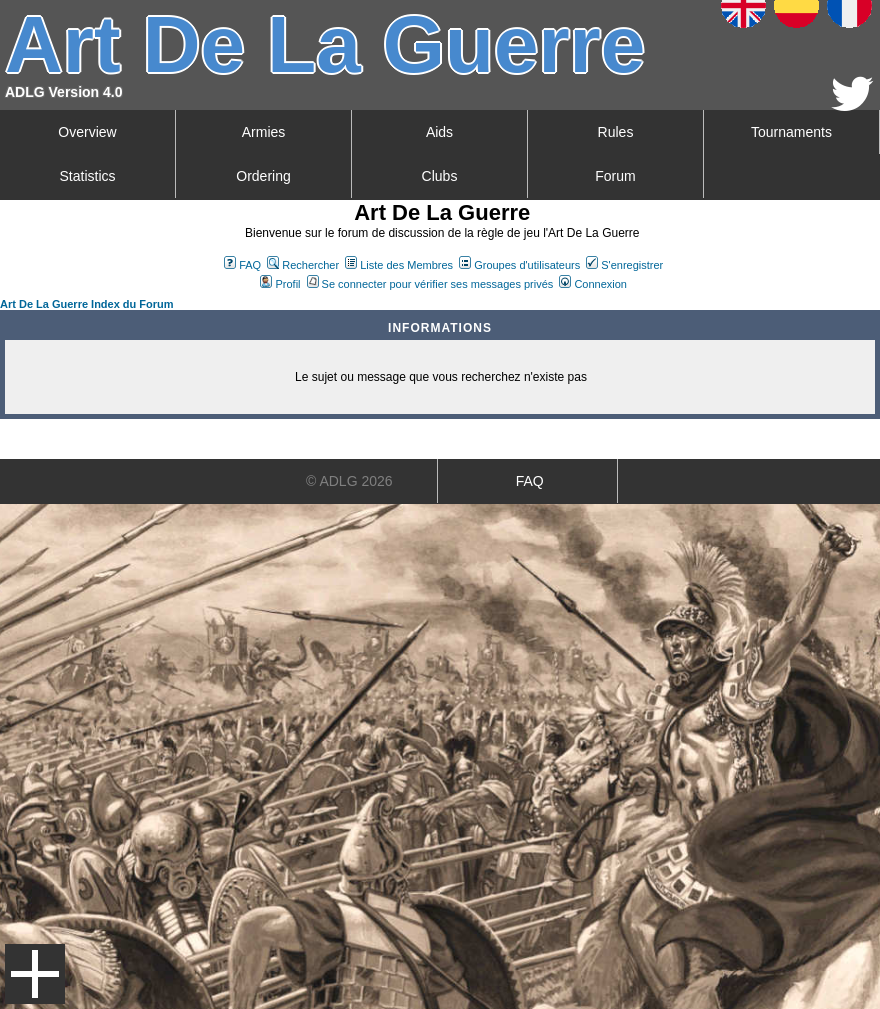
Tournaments (791, 132)
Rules (616, 132)
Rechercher (303, 265)
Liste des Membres (399, 265)
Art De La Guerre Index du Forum (87, 304)
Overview (87, 132)
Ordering (263, 176)
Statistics (87, 176)
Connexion (593, 284)
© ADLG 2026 (349, 481)
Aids (439, 132)
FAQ (242, 265)
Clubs (440, 176)
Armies (264, 132)
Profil (280, 284)
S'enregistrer (624, 265)
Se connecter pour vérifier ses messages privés (430, 284)
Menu (35, 974)
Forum (615, 176)
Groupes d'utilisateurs (519, 265)
